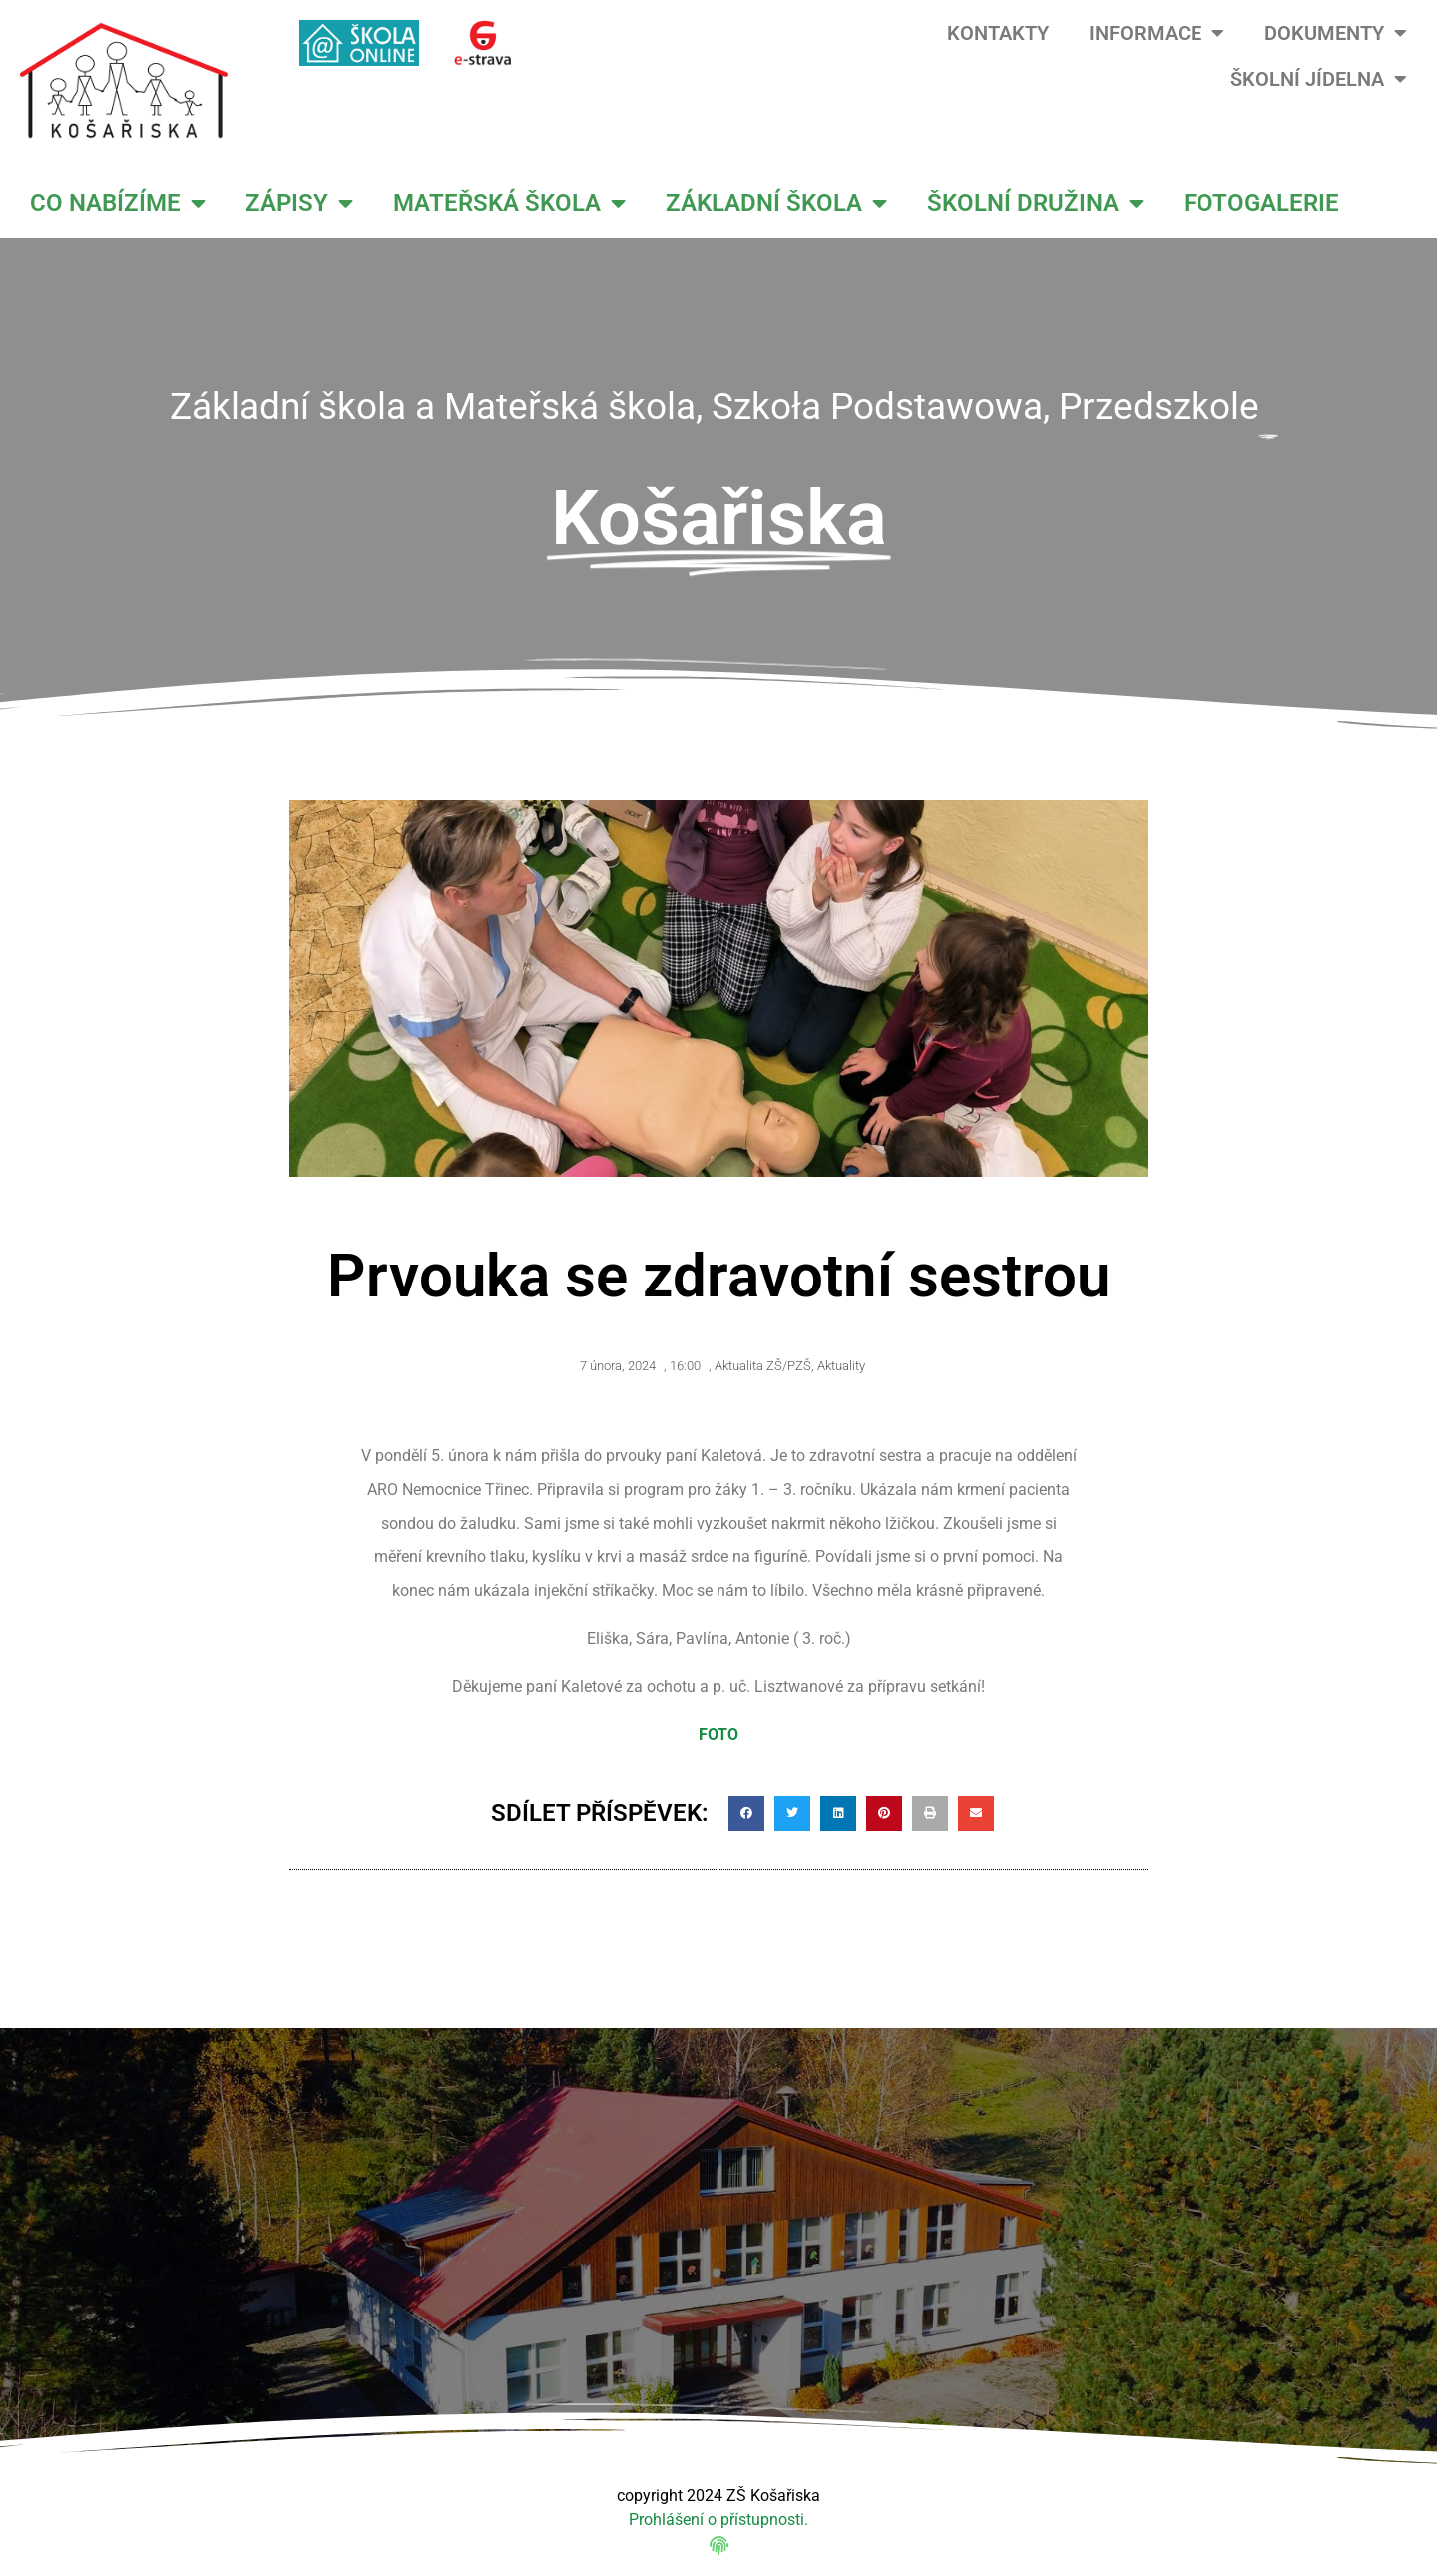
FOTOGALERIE (1261, 203)
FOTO (718, 1734)
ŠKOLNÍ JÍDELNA (1318, 79)
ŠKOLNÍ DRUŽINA (1035, 203)
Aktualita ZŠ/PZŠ (763, 1365)
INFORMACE (1156, 33)
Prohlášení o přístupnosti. (718, 2519)
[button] (746, 1813)
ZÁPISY (299, 203)
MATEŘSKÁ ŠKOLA (509, 203)
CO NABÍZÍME (118, 203)
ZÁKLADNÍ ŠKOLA (776, 203)
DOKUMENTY (1335, 33)
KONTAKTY (998, 33)
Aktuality (841, 1365)
